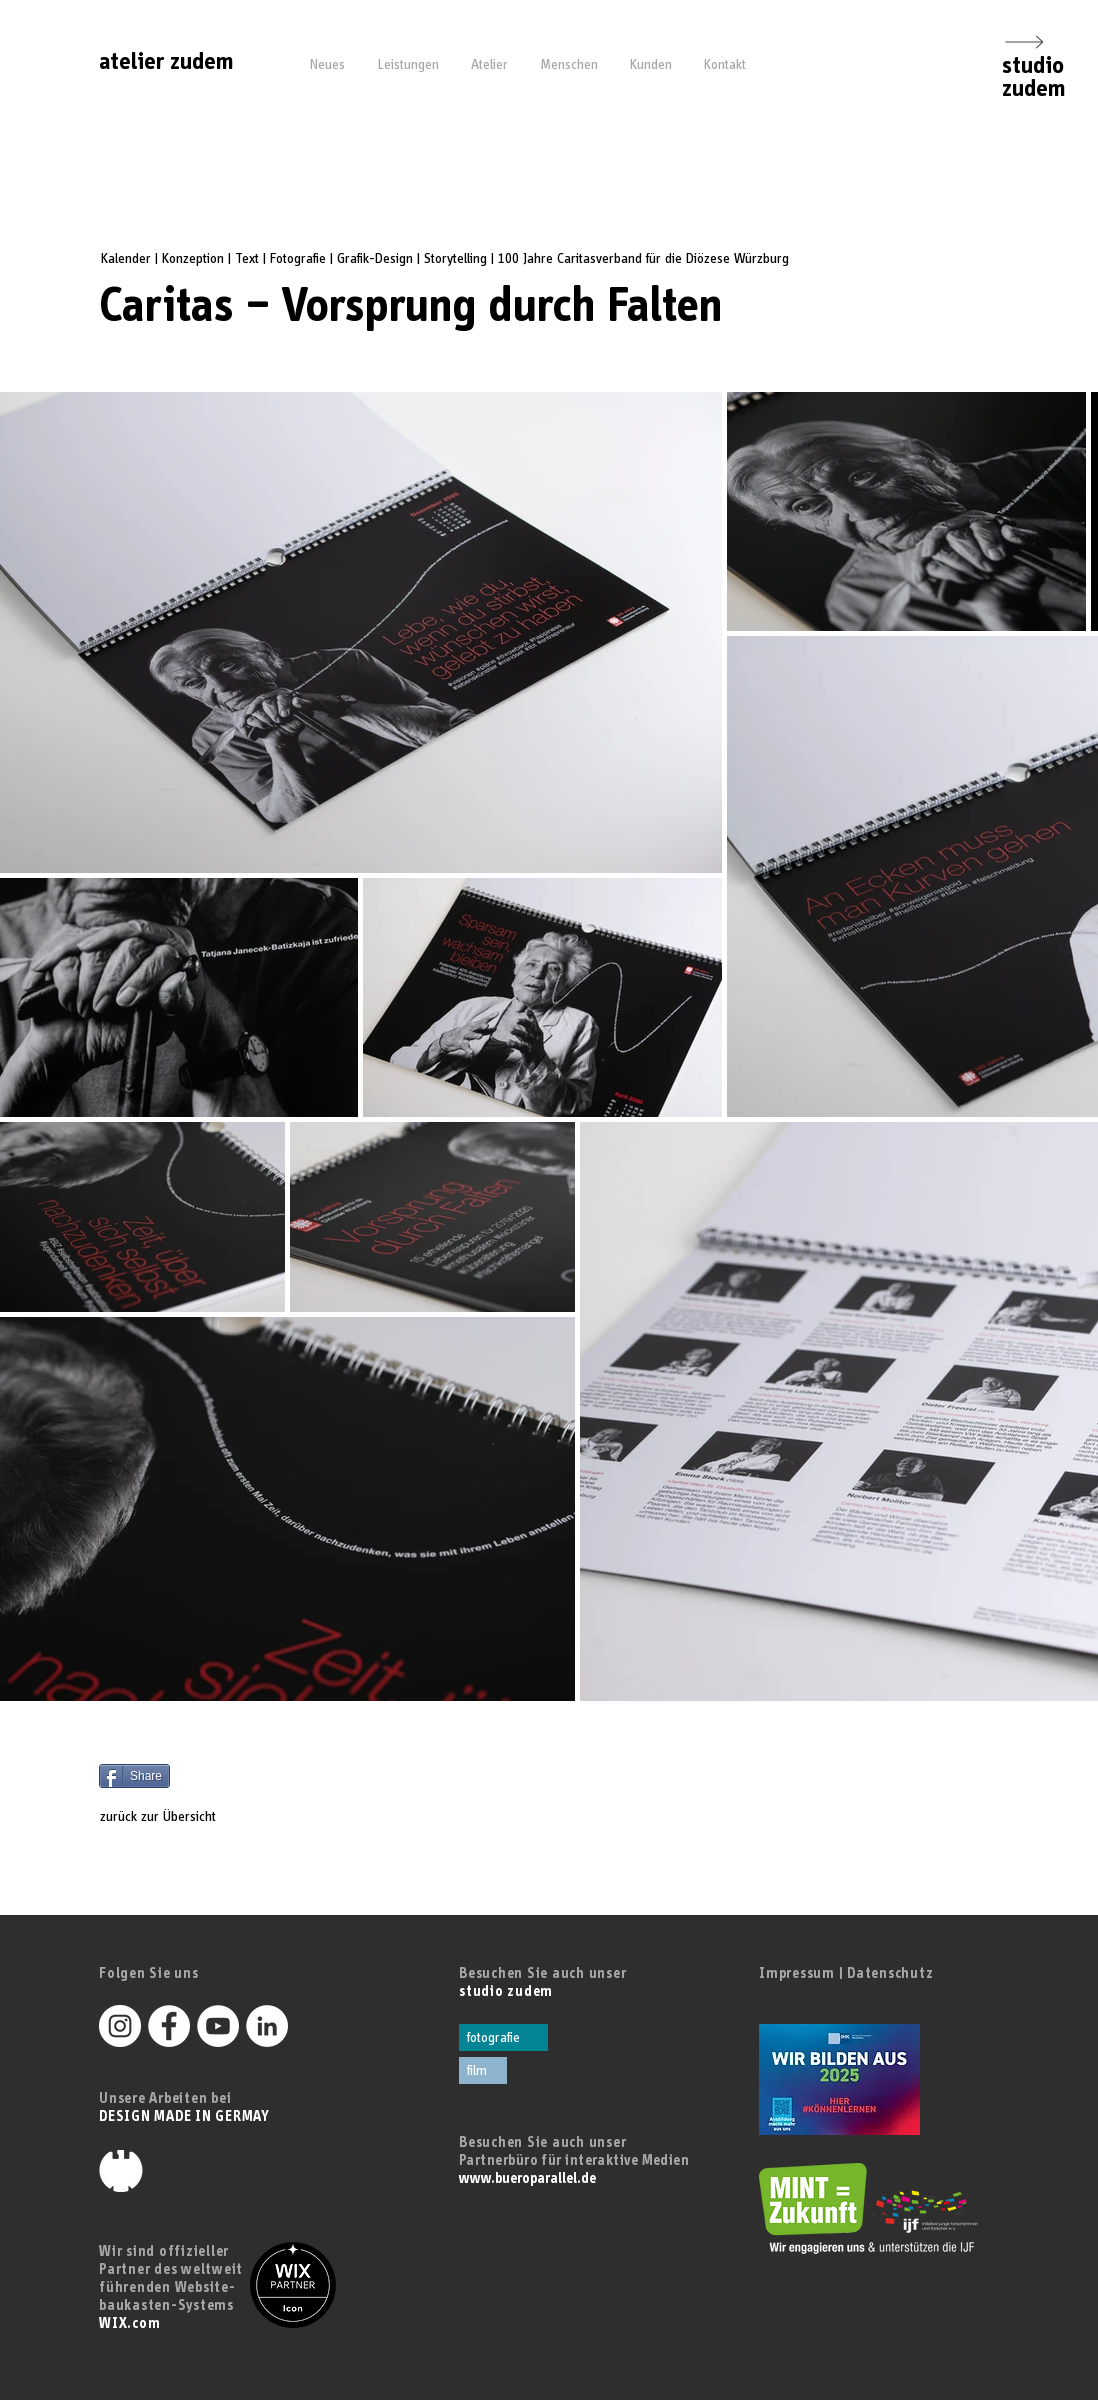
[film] (483, 2070)
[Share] (134, 1776)
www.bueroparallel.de (527, 2178)
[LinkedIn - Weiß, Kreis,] (267, 2026)
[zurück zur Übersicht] (176, 1817)
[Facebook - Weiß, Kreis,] (169, 2026)
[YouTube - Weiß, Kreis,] (218, 2026)
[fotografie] (503, 2037)
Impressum (797, 1973)
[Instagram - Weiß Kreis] (120, 2026)
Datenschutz (890, 1973)
